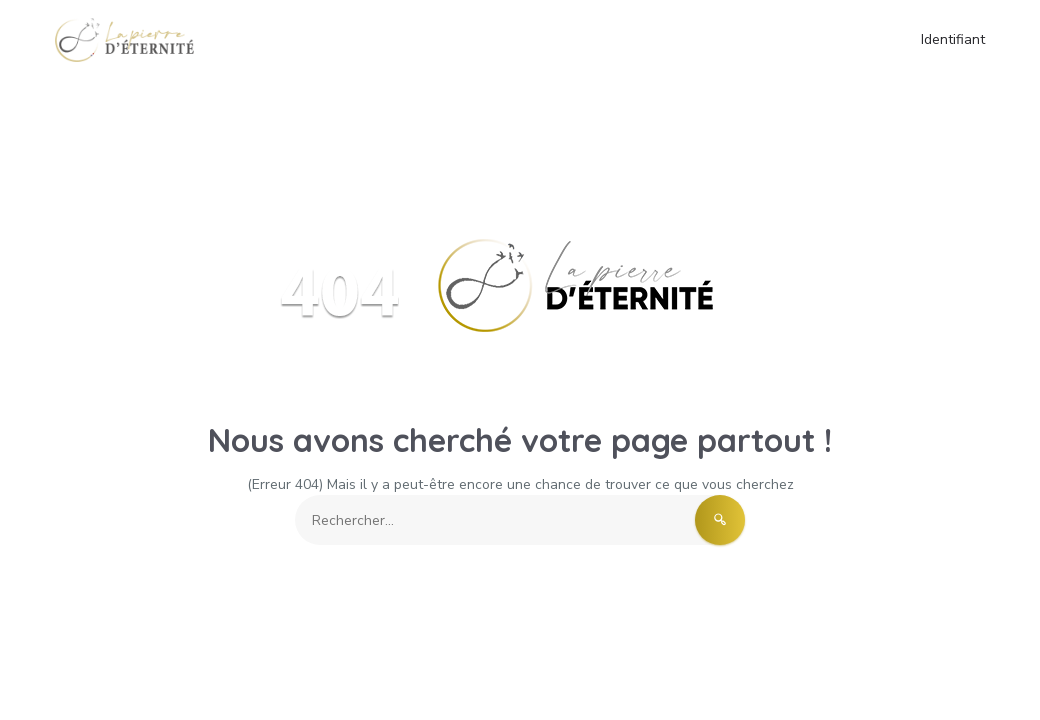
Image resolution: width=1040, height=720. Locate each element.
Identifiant (953, 39)
